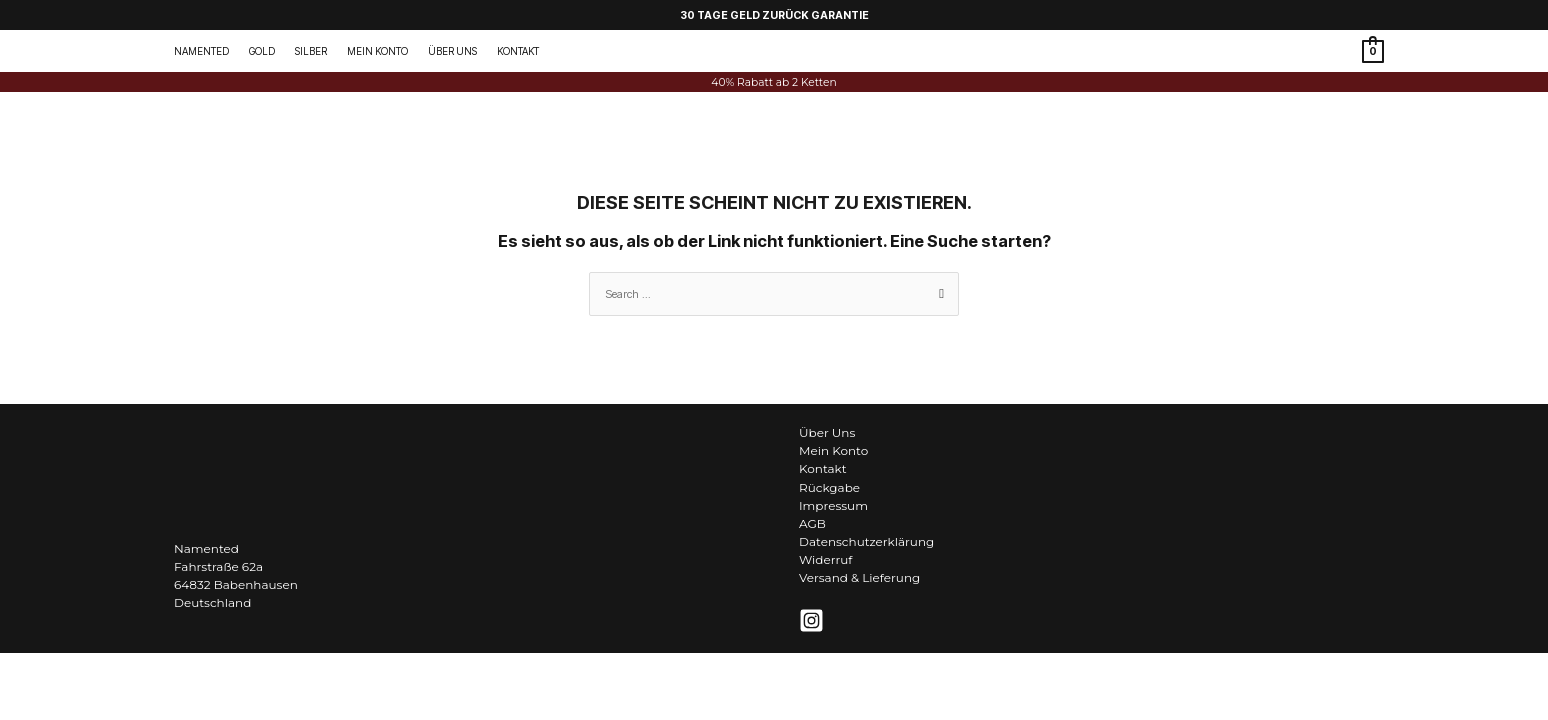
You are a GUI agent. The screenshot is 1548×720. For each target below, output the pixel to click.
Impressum (833, 505)
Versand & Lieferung (859, 577)
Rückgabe (829, 487)
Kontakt (823, 468)
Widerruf (825, 559)
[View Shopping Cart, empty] (1373, 51)
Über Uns (827, 432)
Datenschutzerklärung (866, 541)
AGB (812, 523)
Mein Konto (833, 450)
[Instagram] (811, 620)
